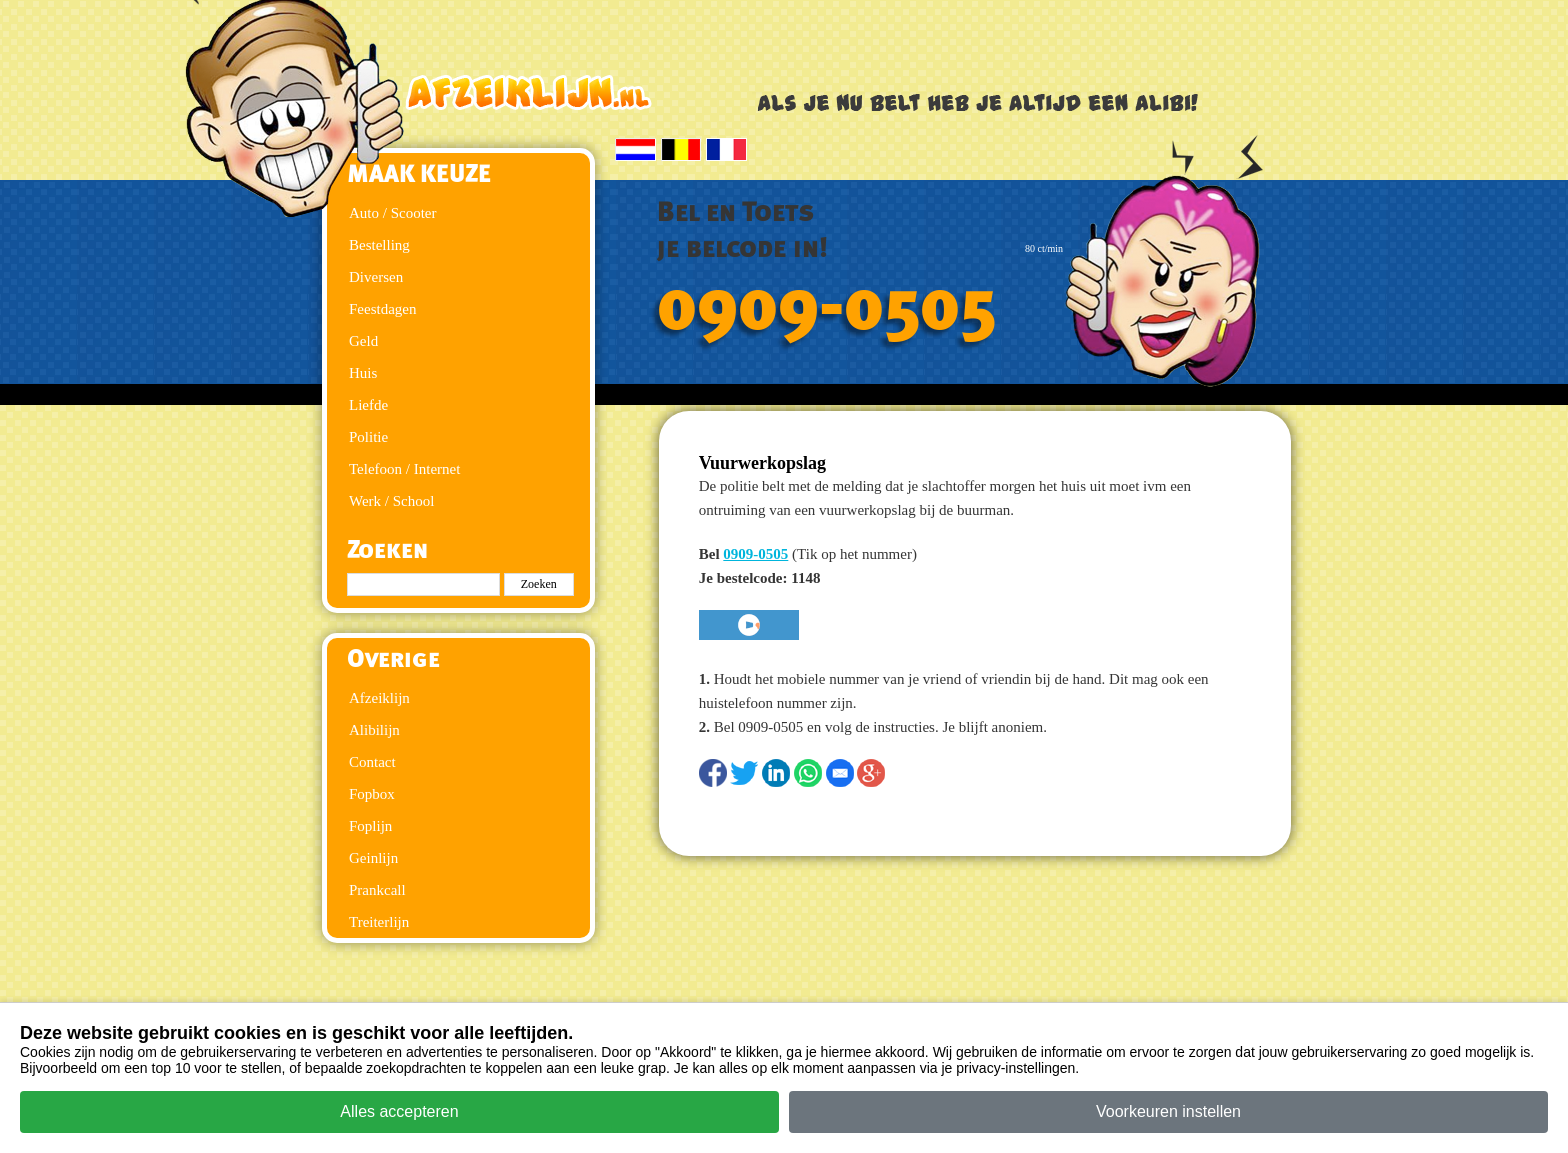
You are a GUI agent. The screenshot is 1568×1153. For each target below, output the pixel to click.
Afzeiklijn (379, 698)
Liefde (368, 405)
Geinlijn (373, 858)
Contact (372, 762)
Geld (363, 341)
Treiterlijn (379, 922)
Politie (368, 437)
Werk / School (391, 501)
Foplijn (370, 826)
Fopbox (372, 794)
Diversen (376, 277)
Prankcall (377, 890)
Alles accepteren (399, 1111)
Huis (363, 373)
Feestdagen (382, 309)
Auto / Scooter (393, 213)
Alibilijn (374, 730)
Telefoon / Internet (404, 469)
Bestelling (379, 245)
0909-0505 (827, 307)
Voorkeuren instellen (1168, 1111)
